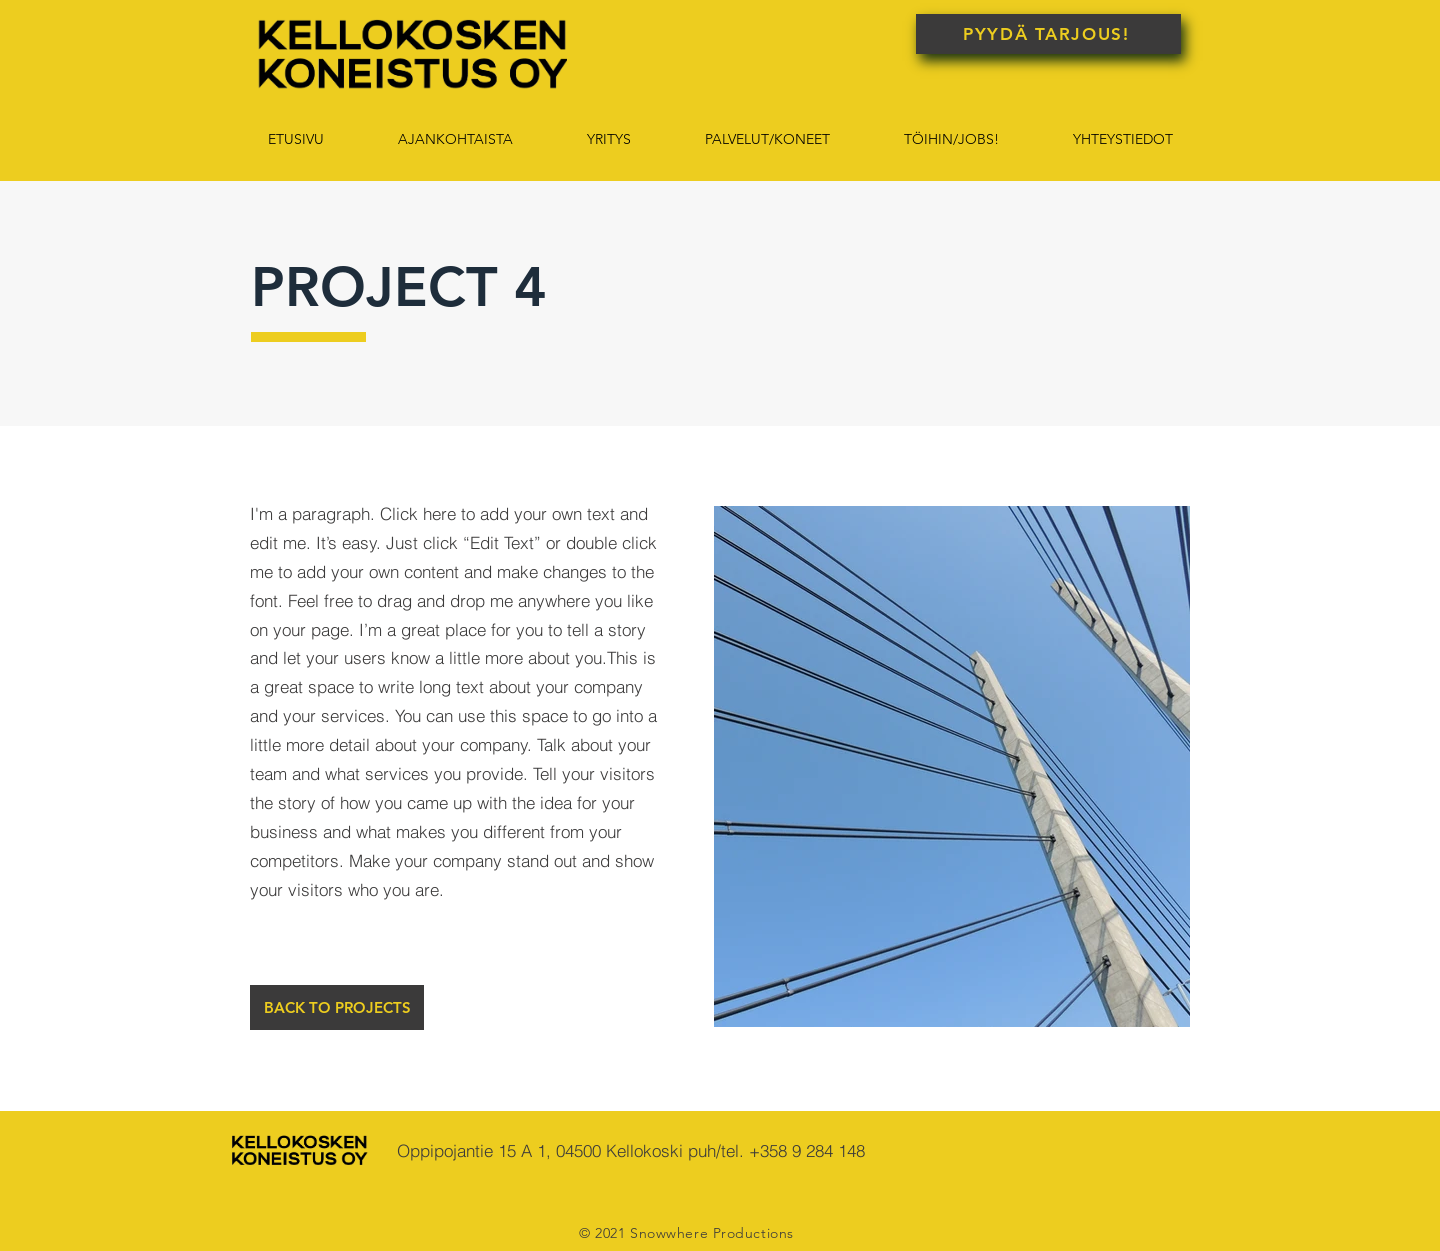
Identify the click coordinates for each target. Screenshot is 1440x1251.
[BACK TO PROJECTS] (337, 1007)
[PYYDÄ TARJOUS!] (1048, 34)
